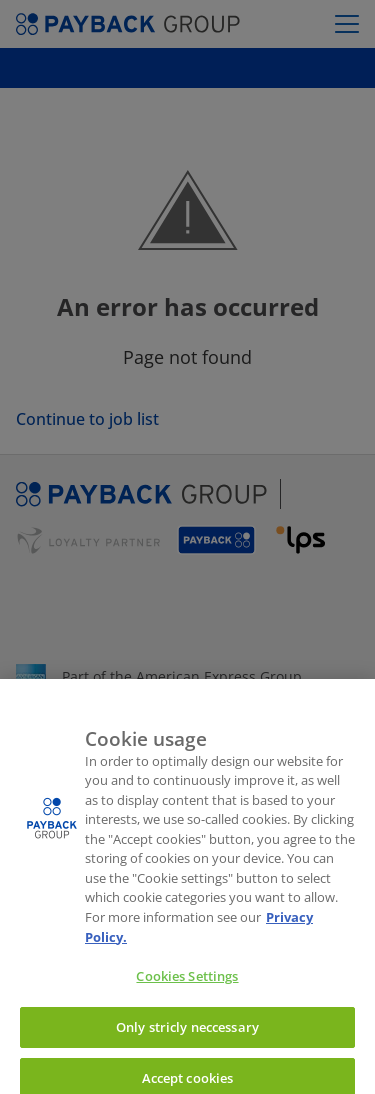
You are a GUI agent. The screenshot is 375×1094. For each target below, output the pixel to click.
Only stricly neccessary (187, 1032)
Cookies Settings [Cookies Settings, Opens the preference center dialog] (187, 981)
